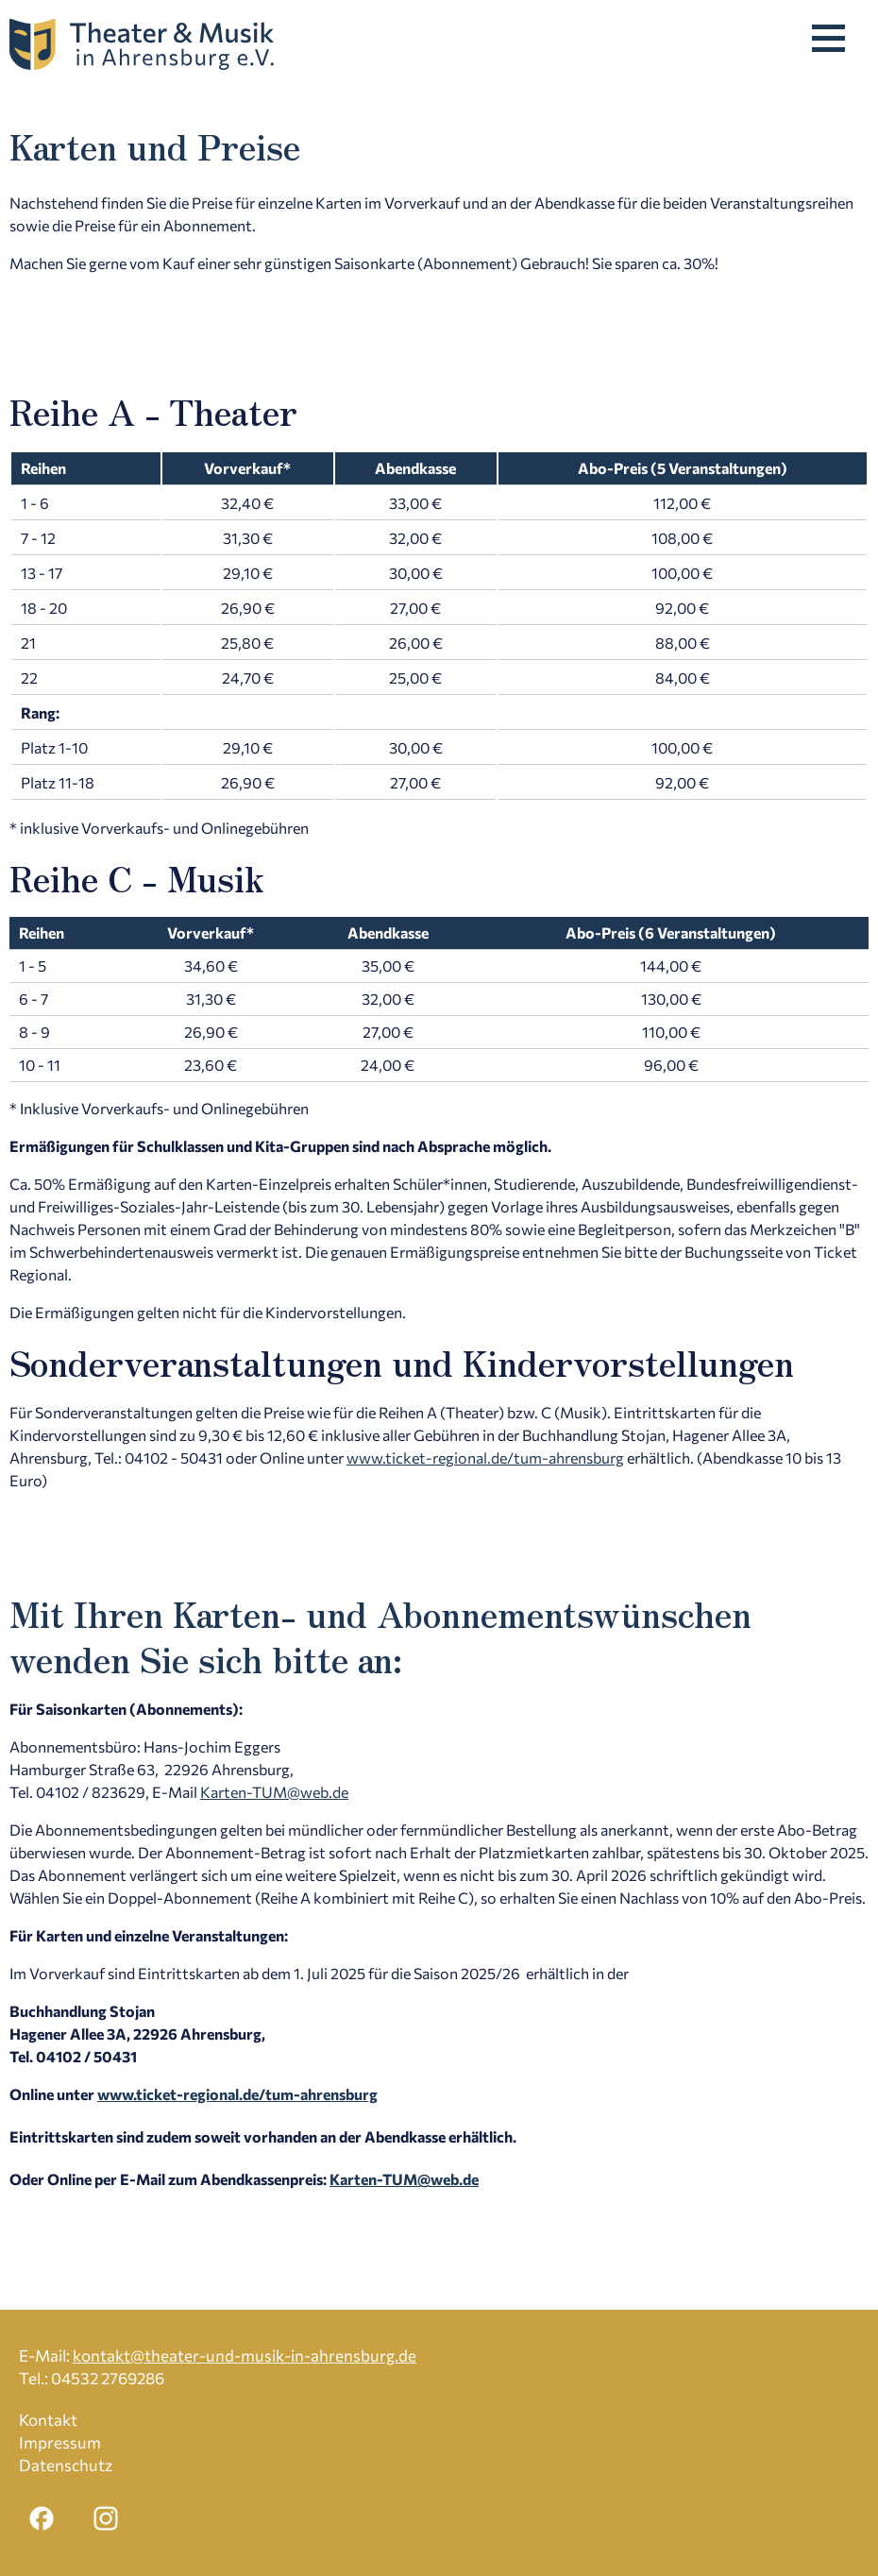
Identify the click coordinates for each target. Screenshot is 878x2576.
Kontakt (48, 2420)
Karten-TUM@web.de (274, 1792)
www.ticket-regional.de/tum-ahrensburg (485, 1457)
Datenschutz (65, 2465)
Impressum (60, 2442)
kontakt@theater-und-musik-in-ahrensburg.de (244, 2355)
